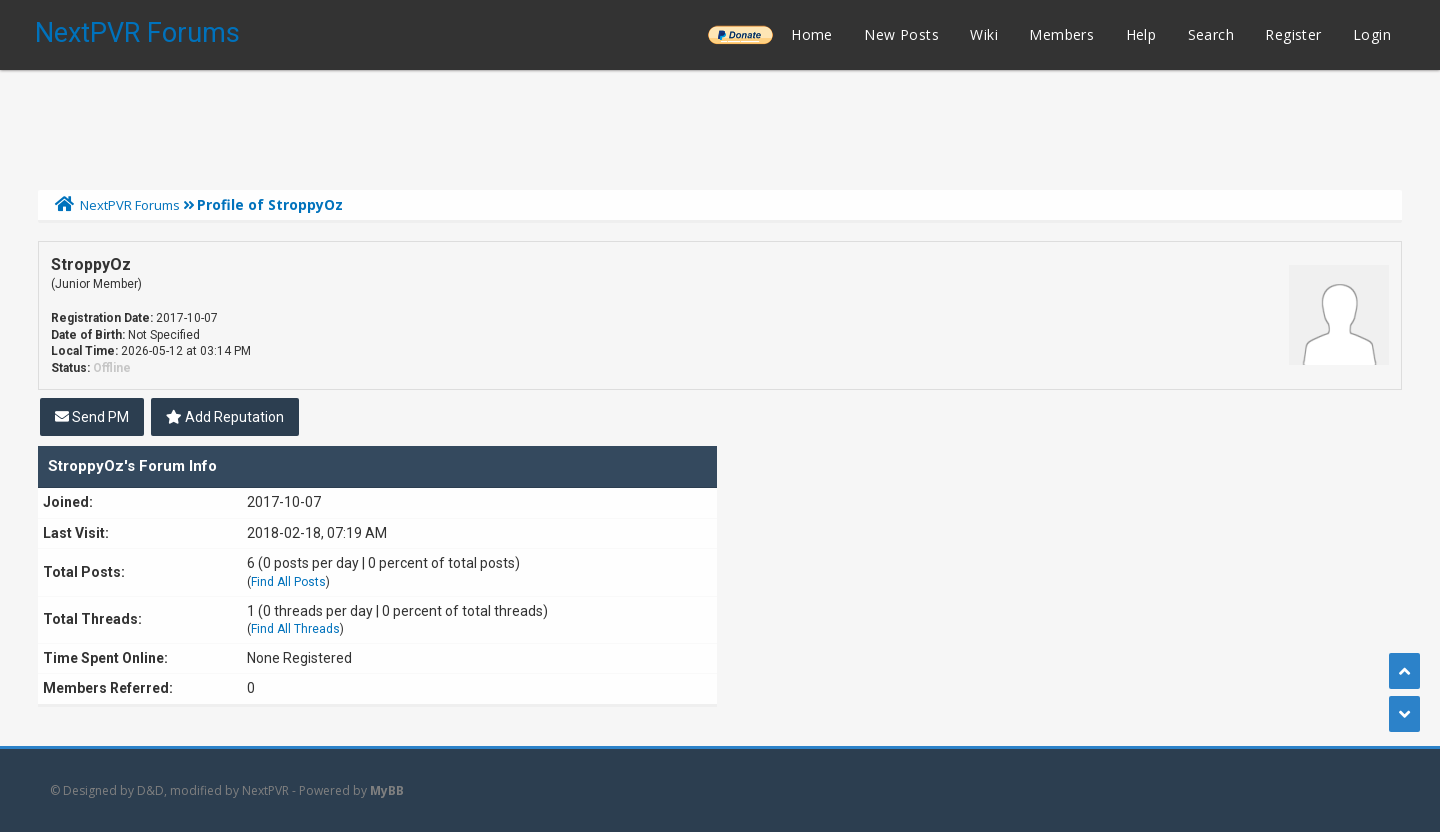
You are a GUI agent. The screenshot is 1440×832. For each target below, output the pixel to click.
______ (740, 34)
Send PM (92, 417)
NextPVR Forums (137, 33)
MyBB (387, 790)
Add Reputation (225, 417)
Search (1211, 34)
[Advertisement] (720, 125)
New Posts (901, 34)
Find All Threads (295, 629)
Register (1293, 34)
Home (812, 34)
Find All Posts (288, 582)
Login (1372, 34)
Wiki (984, 34)
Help (1141, 34)
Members (1061, 34)
